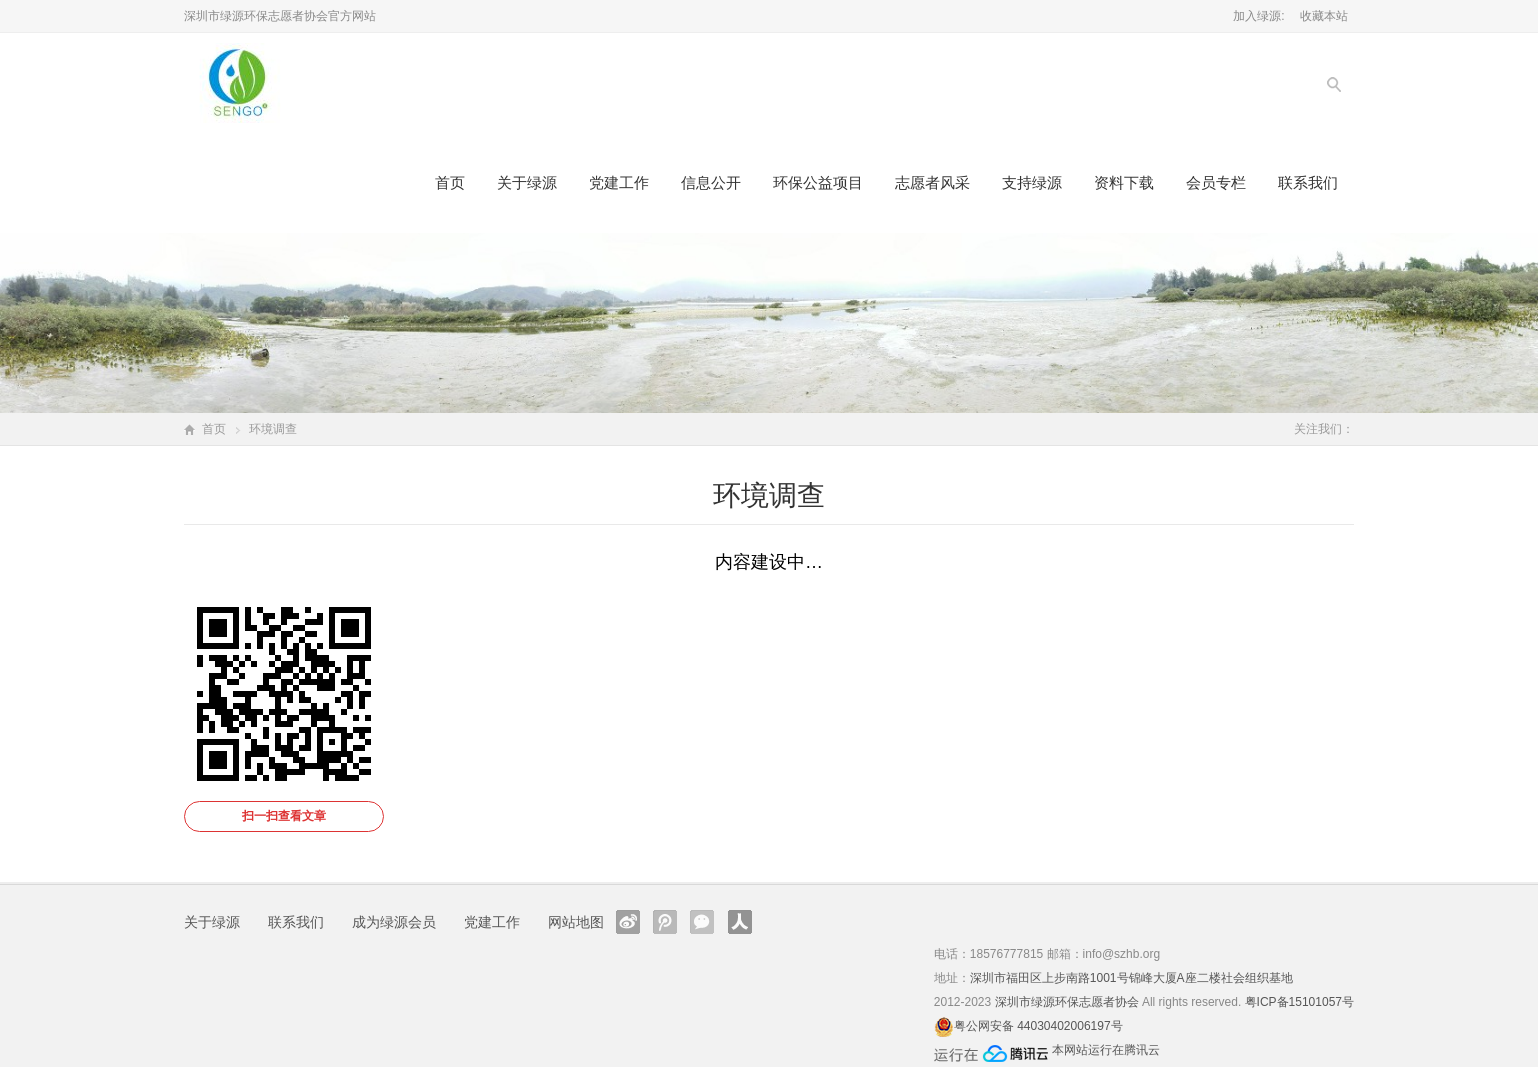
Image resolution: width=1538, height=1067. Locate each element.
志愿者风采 (932, 182)
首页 (450, 182)
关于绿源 (527, 182)
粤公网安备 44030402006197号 (1038, 1026)
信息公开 (711, 182)
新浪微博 (628, 922)
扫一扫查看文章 (284, 816)
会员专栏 (1216, 182)
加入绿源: (1258, 16)
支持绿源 (1032, 182)
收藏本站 (1324, 16)
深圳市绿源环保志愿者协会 (1067, 1002)
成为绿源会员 (394, 922)
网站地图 (576, 922)
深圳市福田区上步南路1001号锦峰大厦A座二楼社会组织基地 (1131, 978)
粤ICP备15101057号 (1299, 1002)
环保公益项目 (818, 182)
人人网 (740, 922)
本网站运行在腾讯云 (1106, 1050)
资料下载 (1124, 182)
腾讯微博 (665, 922)
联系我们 (1308, 182)
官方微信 (702, 922)
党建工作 (619, 182)
